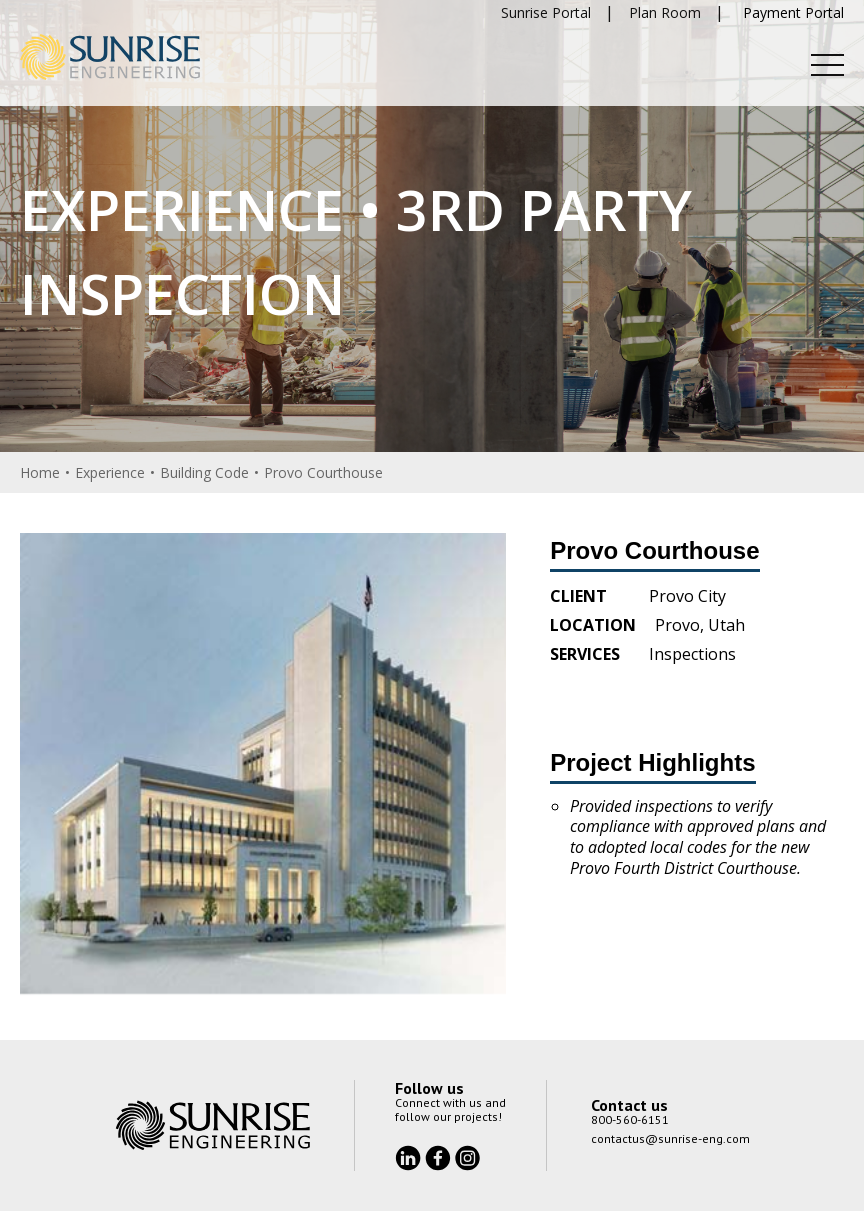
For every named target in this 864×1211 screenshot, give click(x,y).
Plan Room (665, 12)
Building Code (204, 472)
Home (40, 472)
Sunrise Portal (546, 12)
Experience (110, 472)
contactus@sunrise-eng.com (670, 1138)
